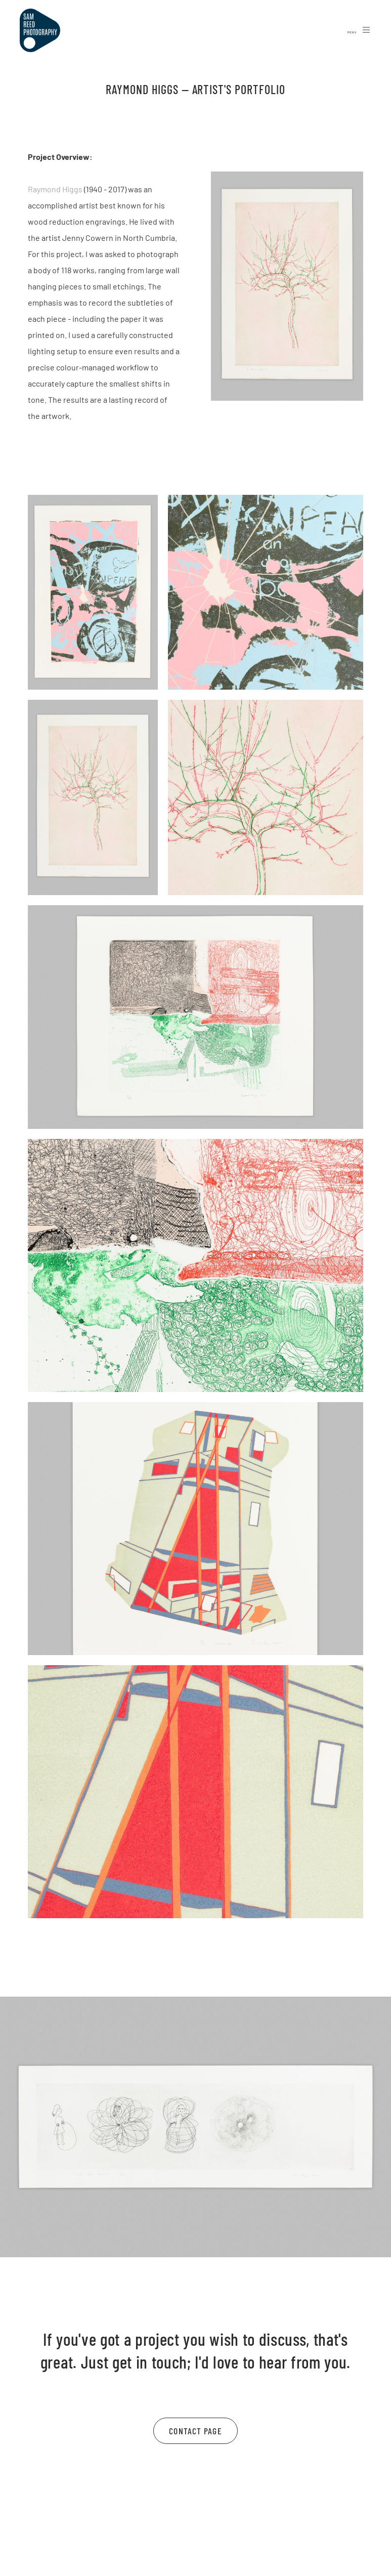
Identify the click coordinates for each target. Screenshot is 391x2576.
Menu (359, 30)
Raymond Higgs (55, 189)
